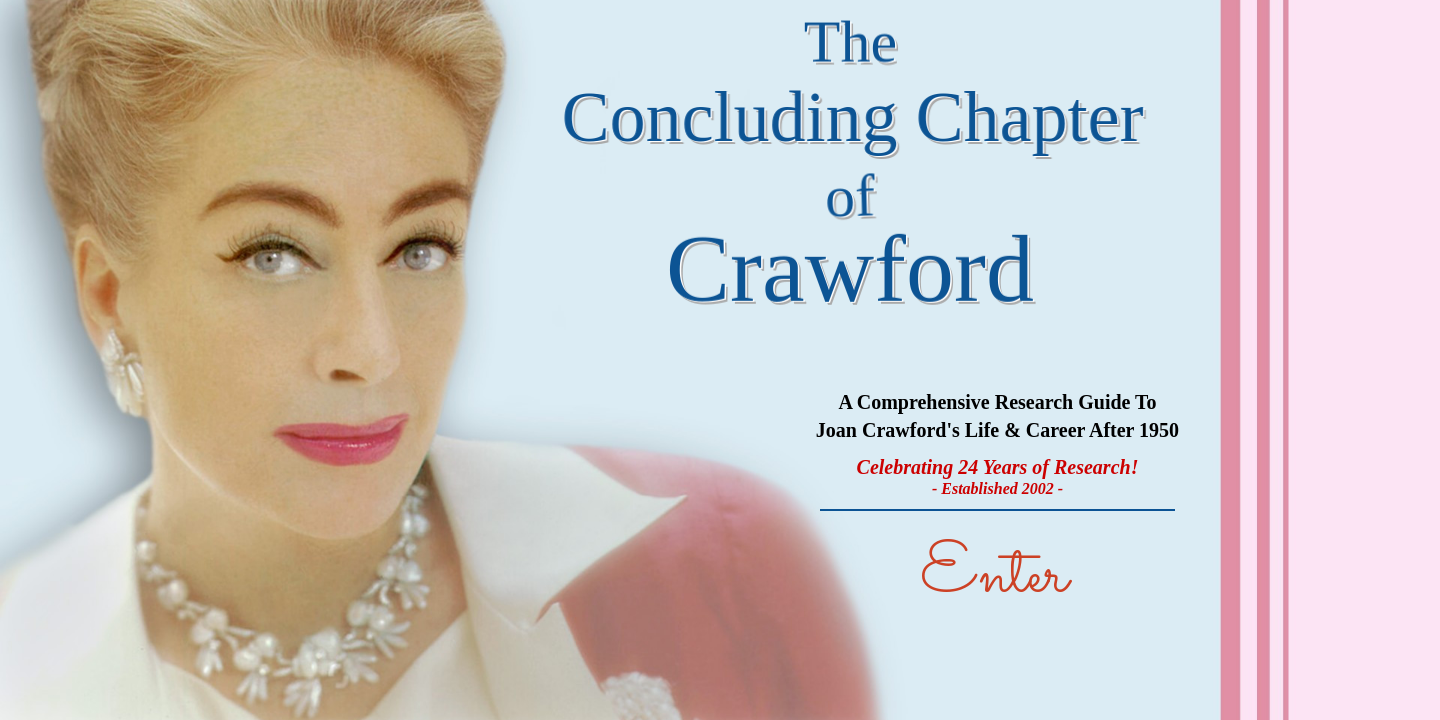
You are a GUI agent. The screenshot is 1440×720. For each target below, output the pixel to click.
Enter (994, 576)
